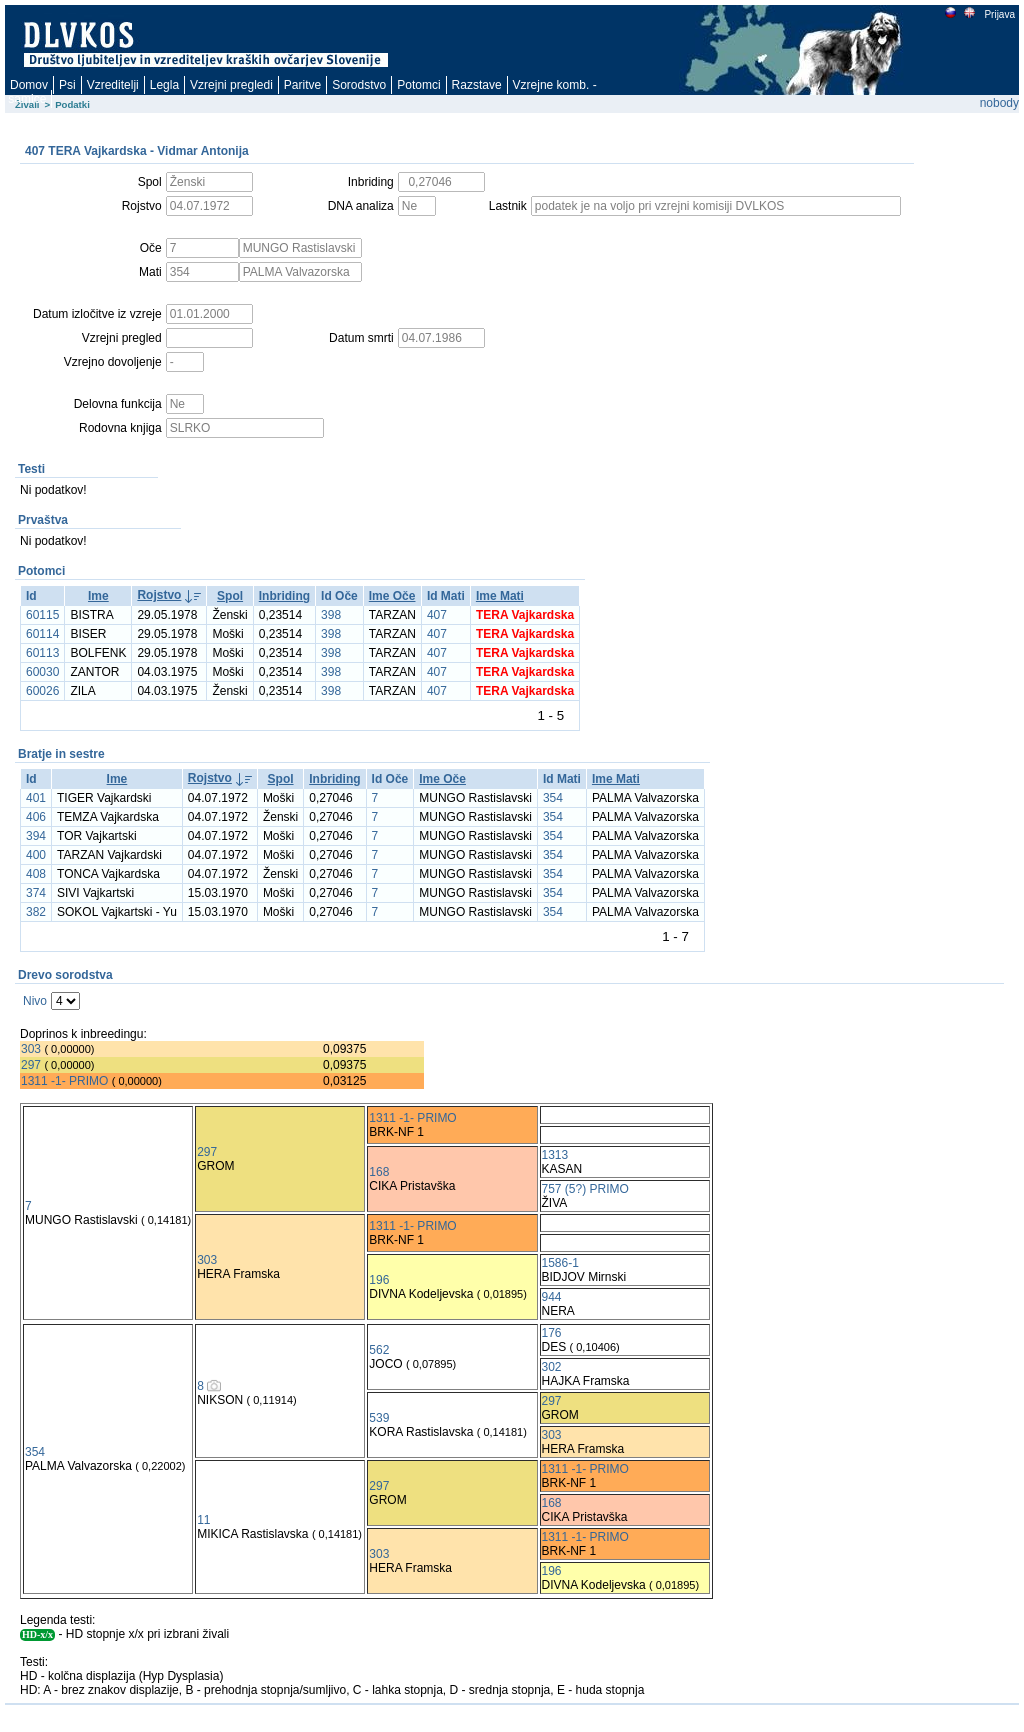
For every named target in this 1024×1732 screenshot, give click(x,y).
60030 (42, 672)
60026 (42, 691)
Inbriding (284, 596)
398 (331, 615)
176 (552, 1333)
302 (552, 1367)
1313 (555, 1155)
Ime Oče (392, 596)
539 (379, 1418)
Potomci (418, 85)
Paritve (302, 85)
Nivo (35, 1001)
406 (36, 817)
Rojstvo (159, 595)
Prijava (999, 14)
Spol (230, 596)
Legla (164, 85)
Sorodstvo (359, 85)
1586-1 (560, 1263)
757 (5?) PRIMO (585, 1189)
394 (36, 836)
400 (36, 855)
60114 (42, 634)
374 (36, 893)
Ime (98, 596)
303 (31, 1049)
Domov (29, 85)
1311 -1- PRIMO (64, 1081)
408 (36, 874)
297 (31, 1065)
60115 (42, 615)
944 (552, 1297)
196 (379, 1280)
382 (36, 912)
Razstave (477, 85)
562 (379, 1350)
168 (379, 1172)
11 (203, 1520)
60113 (42, 653)
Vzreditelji (113, 85)
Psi (67, 85)
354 (553, 798)
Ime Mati (500, 596)
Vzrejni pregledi (231, 85)
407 (437, 615)
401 (36, 798)
